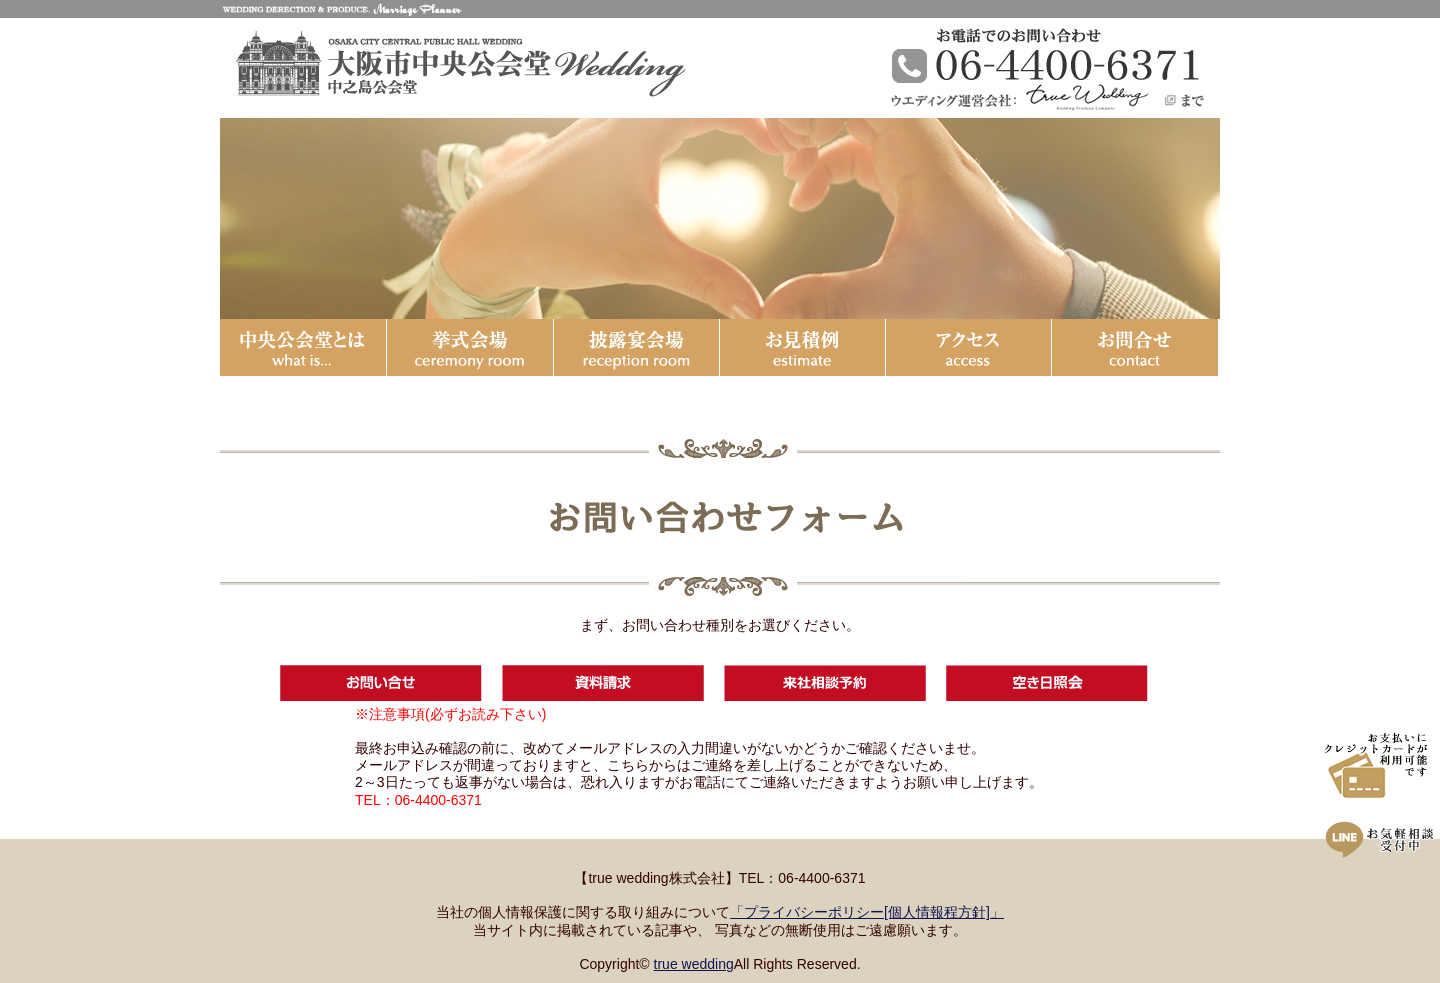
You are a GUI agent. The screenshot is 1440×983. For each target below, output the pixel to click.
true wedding (694, 964)
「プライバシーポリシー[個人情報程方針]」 (867, 912)
